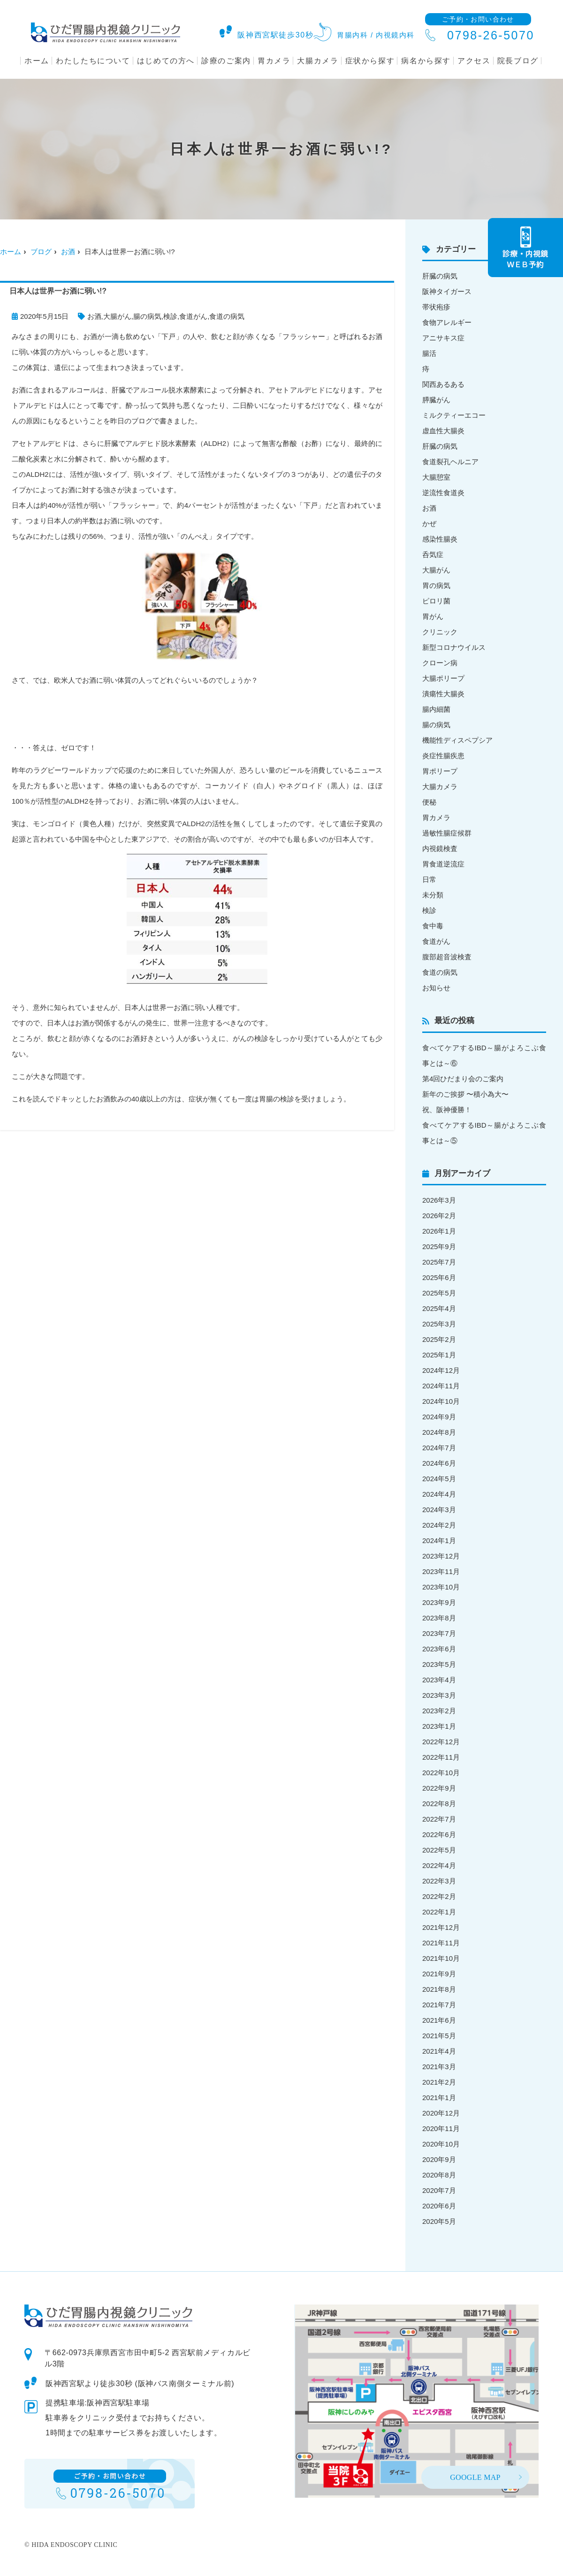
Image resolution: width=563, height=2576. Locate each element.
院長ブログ (518, 61)
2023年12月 (441, 1556)
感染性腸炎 (439, 539)
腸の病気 (147, 316)
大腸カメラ (317, 61)
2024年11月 (441, 1386)
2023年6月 (439, 1649)
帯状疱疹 (436, 307)
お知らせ (436, 988)
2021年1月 (439, 2097)
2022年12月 (441, 1742)
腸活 (429, 353)
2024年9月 (439, 1417)
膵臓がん (436, 400)
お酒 (68, 252)
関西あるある (443, 384)
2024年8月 (439, 1432)
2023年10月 (441, 1587)
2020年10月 (441, 2144)
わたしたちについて (93, 61)
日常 (429, 879)
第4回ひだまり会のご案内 (462, 1079)
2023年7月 (439, 1633)
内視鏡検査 (439, 848)
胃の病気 (436, 585)
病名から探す (426, 61)
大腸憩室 (436, 477)
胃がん (432, 616)
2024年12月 (441, 1370)
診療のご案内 (226, 61)
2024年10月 (441, 1401)
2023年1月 (439, 1726)
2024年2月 (439, 1525)
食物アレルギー (447, 322)
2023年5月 (439, 1664)
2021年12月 (441, 1927)
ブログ (41, 252)
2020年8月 (439, 2175)
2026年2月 (439, 1216)
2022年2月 (439, 1896)
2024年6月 (439, 1463)
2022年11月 (441, 1757)
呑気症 (432, 554)
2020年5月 (439, 2221)
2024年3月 (439, 1510)
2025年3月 (439, 1324)
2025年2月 (439, 1339)
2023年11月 (441, 1571)
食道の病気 (226, 316)
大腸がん (117, 316)
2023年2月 (439, 1711)
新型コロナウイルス (454, 647)
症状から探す (370, 61)
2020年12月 (441, 2113)
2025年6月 (439, 1277)
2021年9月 (439, 1974)
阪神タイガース (447, 291)
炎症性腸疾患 (443, 756)
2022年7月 (439, 1819)
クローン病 (439, 663)
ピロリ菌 (436, 601)
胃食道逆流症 (443, 864)
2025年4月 (439, 1308)
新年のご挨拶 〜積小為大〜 (465, 1094)
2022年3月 (439, 1881)
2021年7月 (439, 2005)
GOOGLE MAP (475, 2477)
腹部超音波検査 (447, 957)
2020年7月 (439, 2190)
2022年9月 (439, 1788)
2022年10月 (441, 1773)
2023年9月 (439, 1602)
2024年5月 (439, 1479)
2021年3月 (439, 2067)
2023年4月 (439, 1680)
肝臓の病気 (439, 276)
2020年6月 (439, 2206)
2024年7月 (439, 1448)
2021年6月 (439, 2020)
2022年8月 (439, 1804)
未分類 (432, 895)
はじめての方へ (166, 61)
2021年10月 (441, 1958)
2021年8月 (439, 1989)
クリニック (439, 632)
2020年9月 (439, 2159)
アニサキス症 (443, 338)
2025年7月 (439, 1262)
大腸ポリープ (443, 678)
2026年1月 (439, 1231)
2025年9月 (439, 1246)
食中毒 (432, 926)
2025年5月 (439, 1293)
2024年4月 (439, 1494)
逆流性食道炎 (443, 493)
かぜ (429, 523)
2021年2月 (439, 2082)
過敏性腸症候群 (447, 833)
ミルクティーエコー (454, 415)
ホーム (36, 61)
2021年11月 (441, 1943)
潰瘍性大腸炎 (443, 694)
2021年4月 (439, 2051)
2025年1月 (439, 1355)
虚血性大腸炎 (443, 431)
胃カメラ (274, 61)
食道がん (193, 316)
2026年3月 (439, 1200)
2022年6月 (439, 1834)
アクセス (473, 61)
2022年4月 (439, 1865)
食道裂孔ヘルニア (450, 462)
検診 (170, 316)
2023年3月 (439, 1695)
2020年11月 (441, 2128)
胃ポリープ (439, 771)
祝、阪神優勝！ (447, 1110)
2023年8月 (439, 1618)
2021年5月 (439, 2036)
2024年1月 (439, 1540)
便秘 (429, 802)
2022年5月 (439, 1850)
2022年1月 (439, 1912)
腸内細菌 (436, 709)
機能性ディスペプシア (457, 740)
